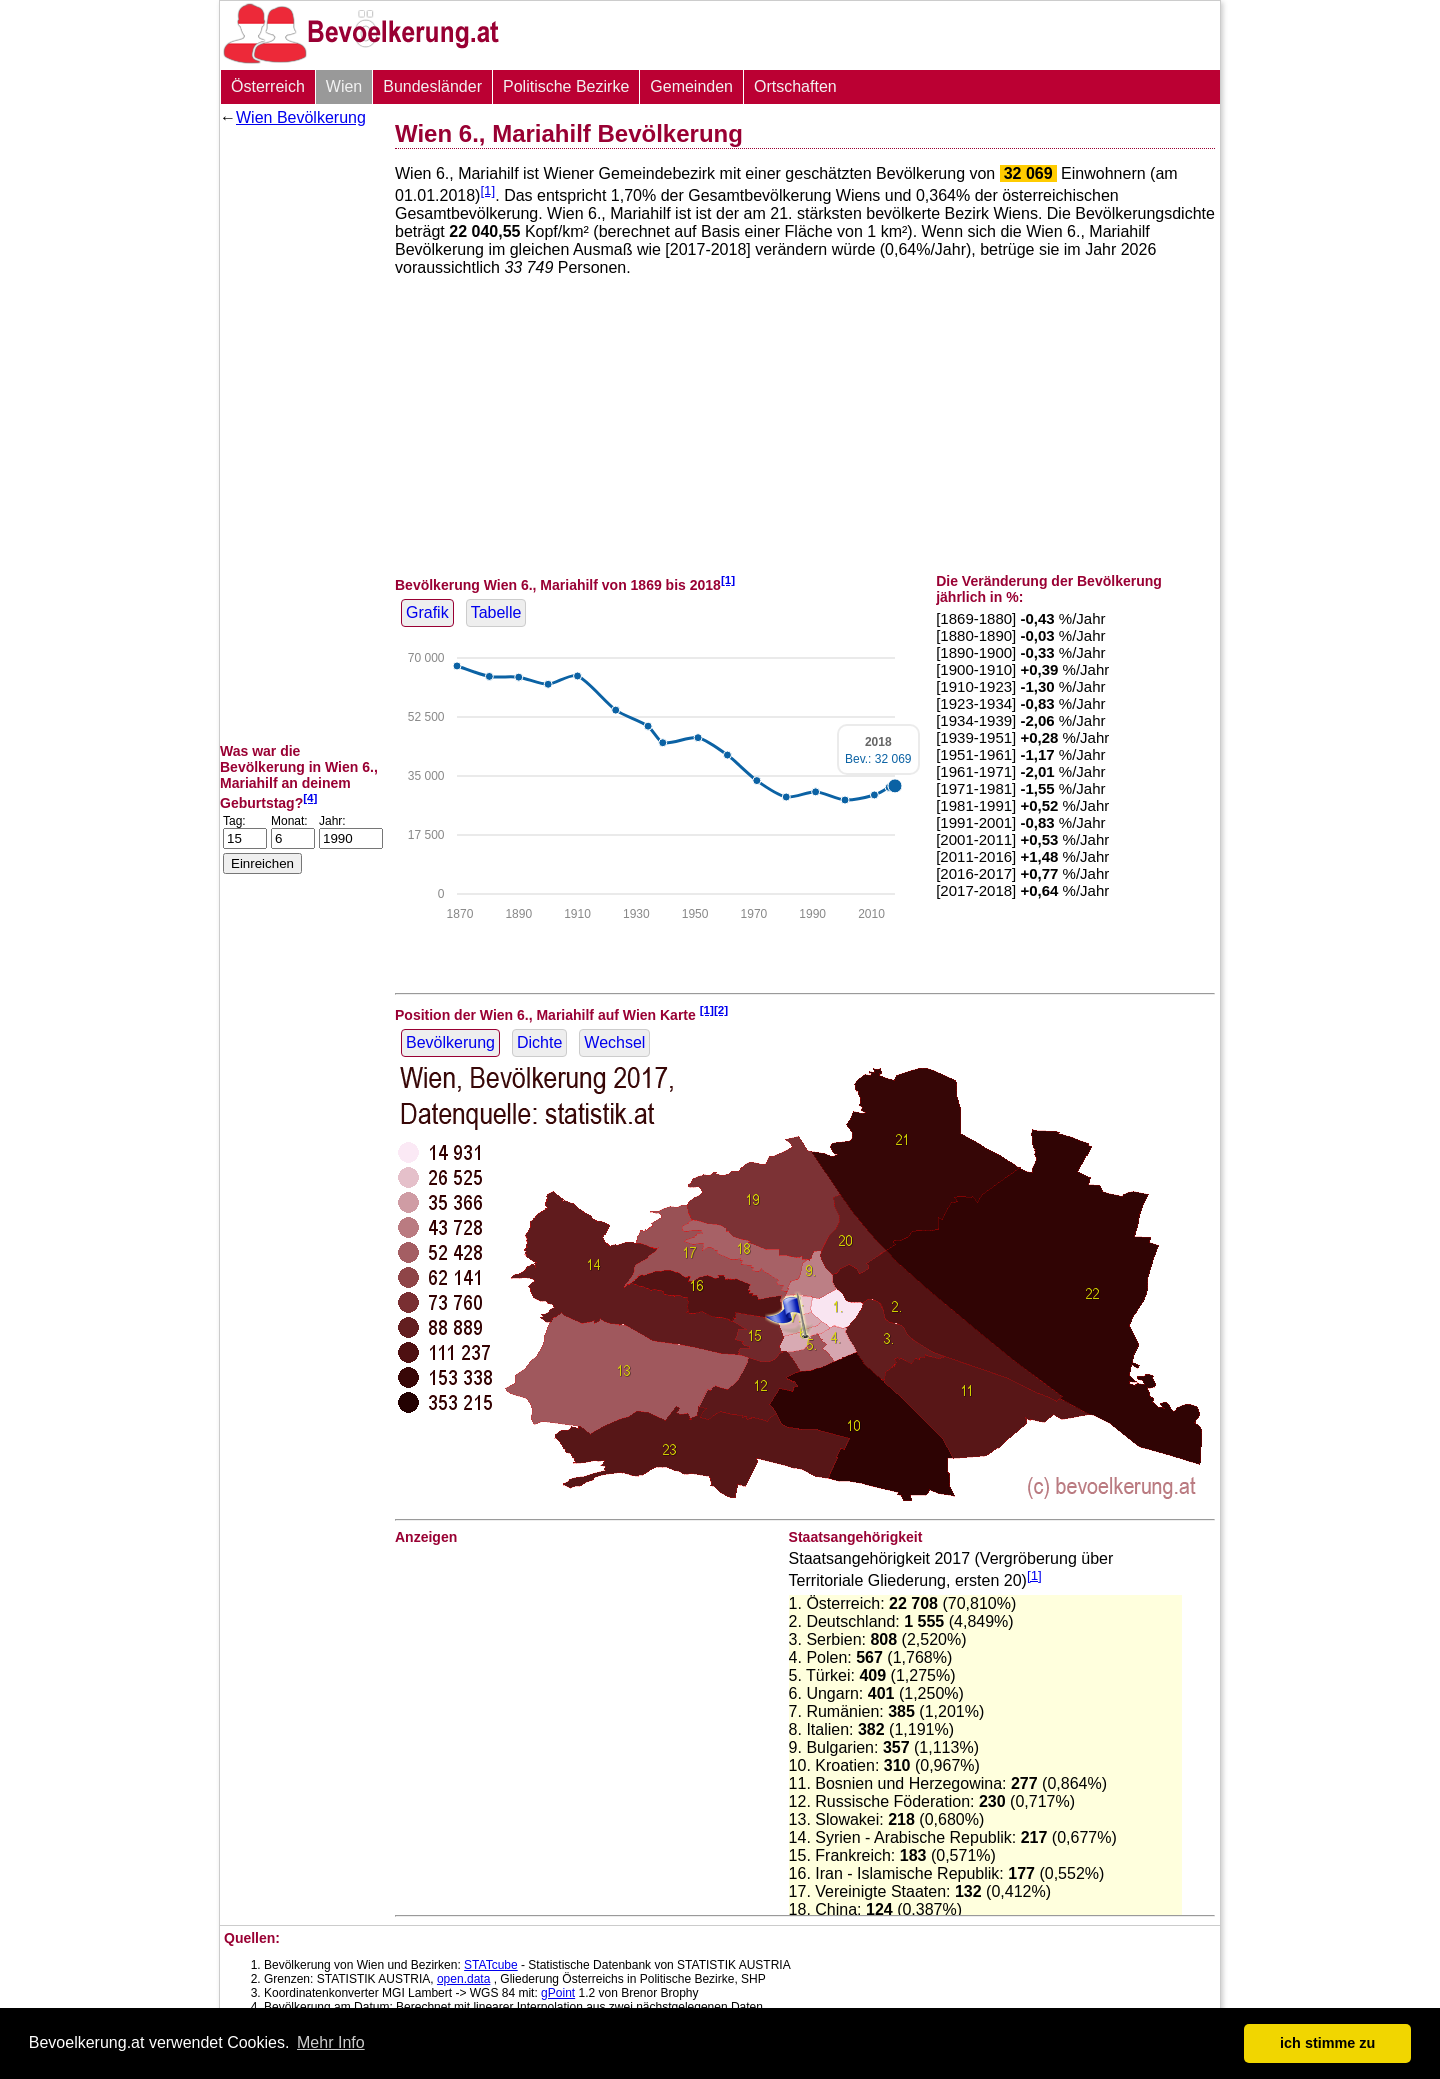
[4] (310, 797)
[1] (487, 190)
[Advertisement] (300, 435)
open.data (463, 1979)
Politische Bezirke (566, 86)
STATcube (491, 1965)
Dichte (539, 1042)
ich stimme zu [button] (1327, 2043)
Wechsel (614, 1042)
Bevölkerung (450, 1042)
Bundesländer (432, 86)
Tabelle (496, 612)
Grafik (427, 612)
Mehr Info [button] (331, 2042)
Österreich (268, 86)
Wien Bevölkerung (301, 117)
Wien (344, 86)
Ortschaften (795, 86)
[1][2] (714, 1009)
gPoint (558, 1993)
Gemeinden (691, 86)
